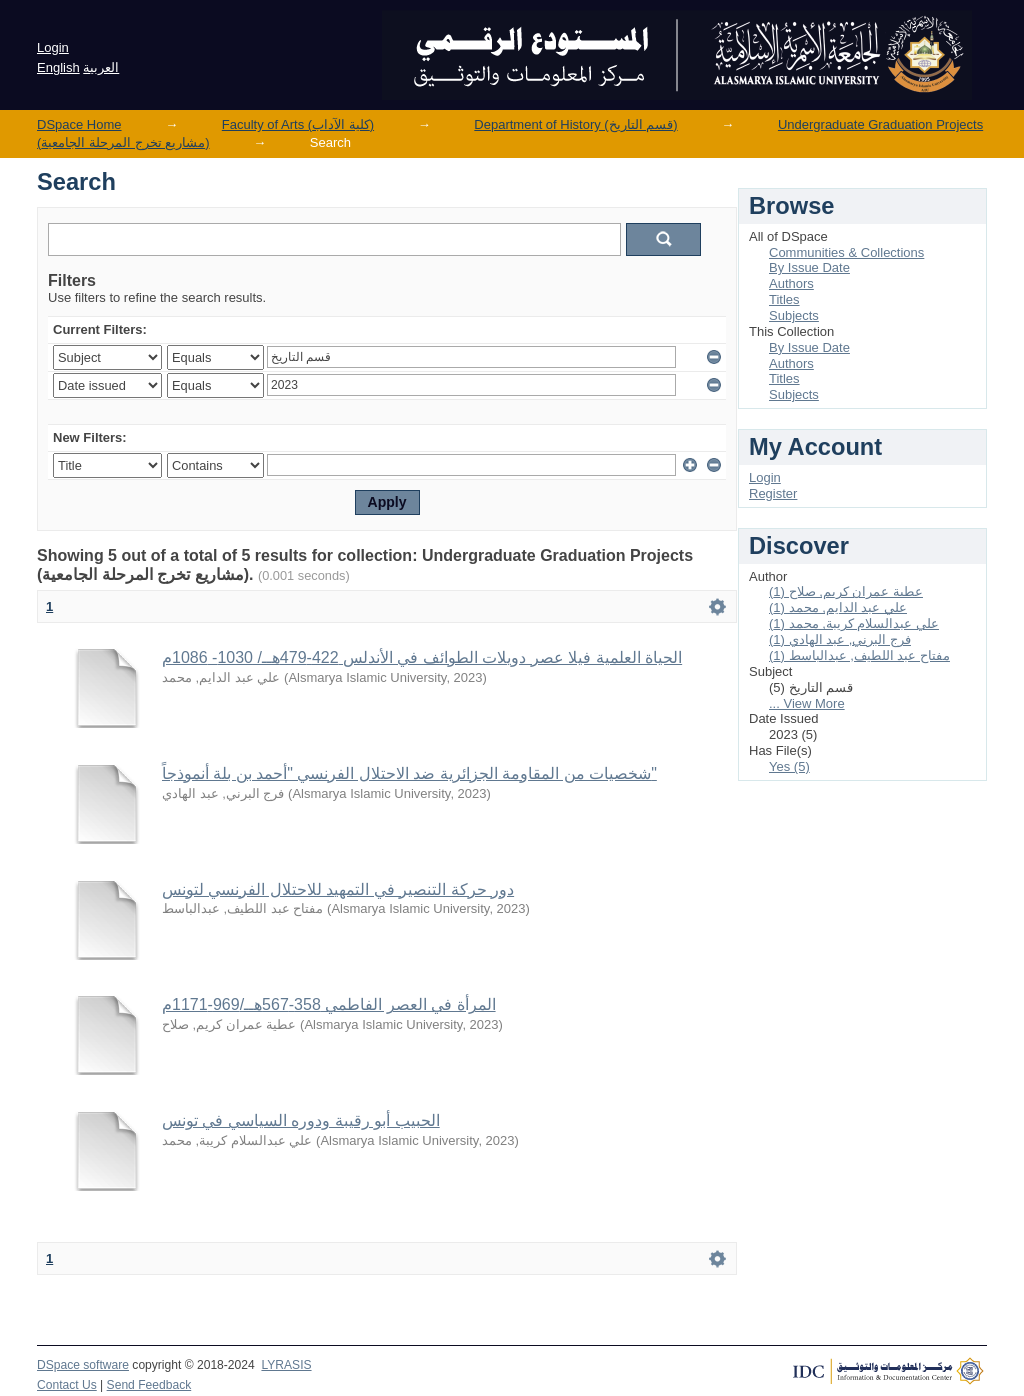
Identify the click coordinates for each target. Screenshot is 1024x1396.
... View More (807, 703)
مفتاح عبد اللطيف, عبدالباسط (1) (859, 655)
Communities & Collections (846, 252)
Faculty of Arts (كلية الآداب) (298, 124)
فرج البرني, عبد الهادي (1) (840, 639)
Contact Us (67, 1385)
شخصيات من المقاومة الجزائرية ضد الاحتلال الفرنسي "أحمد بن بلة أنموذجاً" (409, 773)
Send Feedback (149, 1385)
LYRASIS (286, 1365)
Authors (791, 283)
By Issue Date (809, 267)
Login (53, 47)
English (58, 67)
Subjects (794, 315)
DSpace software (83, 1365)
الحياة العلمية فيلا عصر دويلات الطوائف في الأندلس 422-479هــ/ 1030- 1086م (422, 657)
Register (773, 493)
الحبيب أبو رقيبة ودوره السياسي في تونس (301, 1120)
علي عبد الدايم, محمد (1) (838, 607)
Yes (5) (789, 766)
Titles (784, 299)
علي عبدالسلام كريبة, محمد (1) (854, 623)
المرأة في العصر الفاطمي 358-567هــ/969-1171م (329, 1004)
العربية (101, 67)
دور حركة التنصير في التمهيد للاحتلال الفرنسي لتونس (338, 889)
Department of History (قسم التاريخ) (575, 124)
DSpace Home (79, 124)
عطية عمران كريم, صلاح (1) (846, 591)
